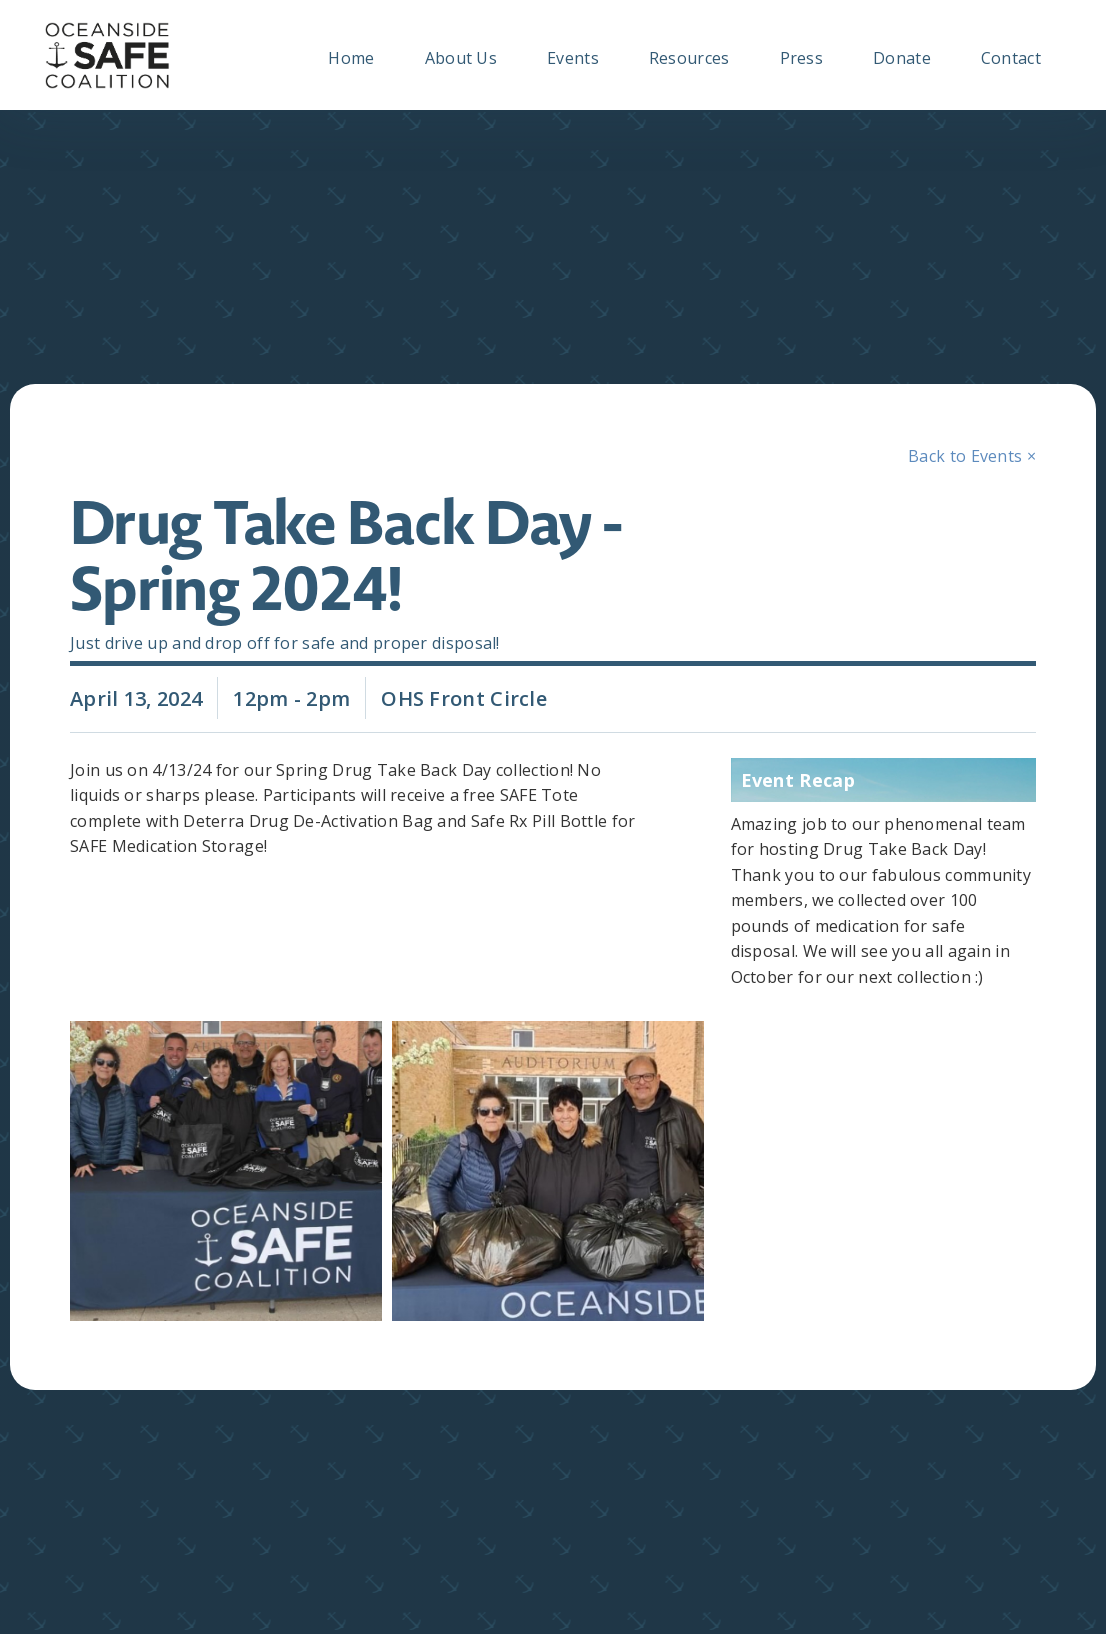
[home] (107, 55)
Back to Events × (972, 456)
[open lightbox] (221, 1171)
